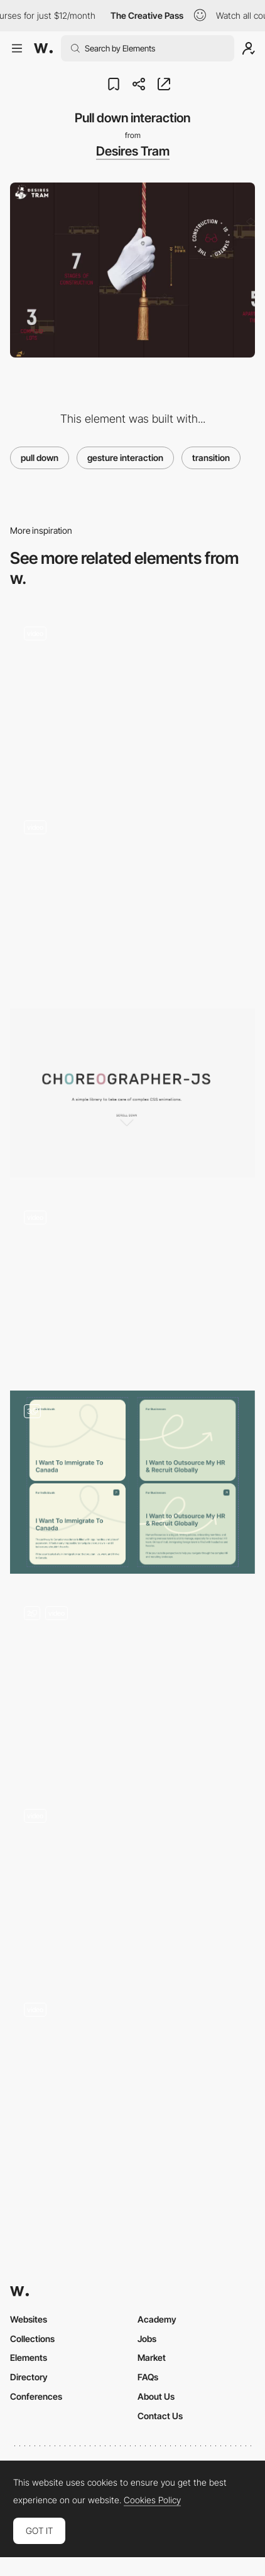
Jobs (147, 2338)
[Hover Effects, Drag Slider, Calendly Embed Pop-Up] (132, 1482)
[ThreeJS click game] (132, 1684)
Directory (29, 2377)
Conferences (36, 2396)
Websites (28, 2319)
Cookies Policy (152, 2500)
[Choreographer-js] (132, 1093)
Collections (32, 2338)
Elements (28, 2357)
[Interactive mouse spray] (132, 700)
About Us (156, 2396)
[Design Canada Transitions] (132, 1882)
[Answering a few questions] (132, 898)
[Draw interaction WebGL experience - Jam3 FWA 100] (132, 1284)
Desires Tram (133, 151)
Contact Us (160, 2415)
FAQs (148, 2377)
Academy (157, 2319)
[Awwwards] (43, 48)
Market (152, 2357)
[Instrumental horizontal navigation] (132, 2075)
